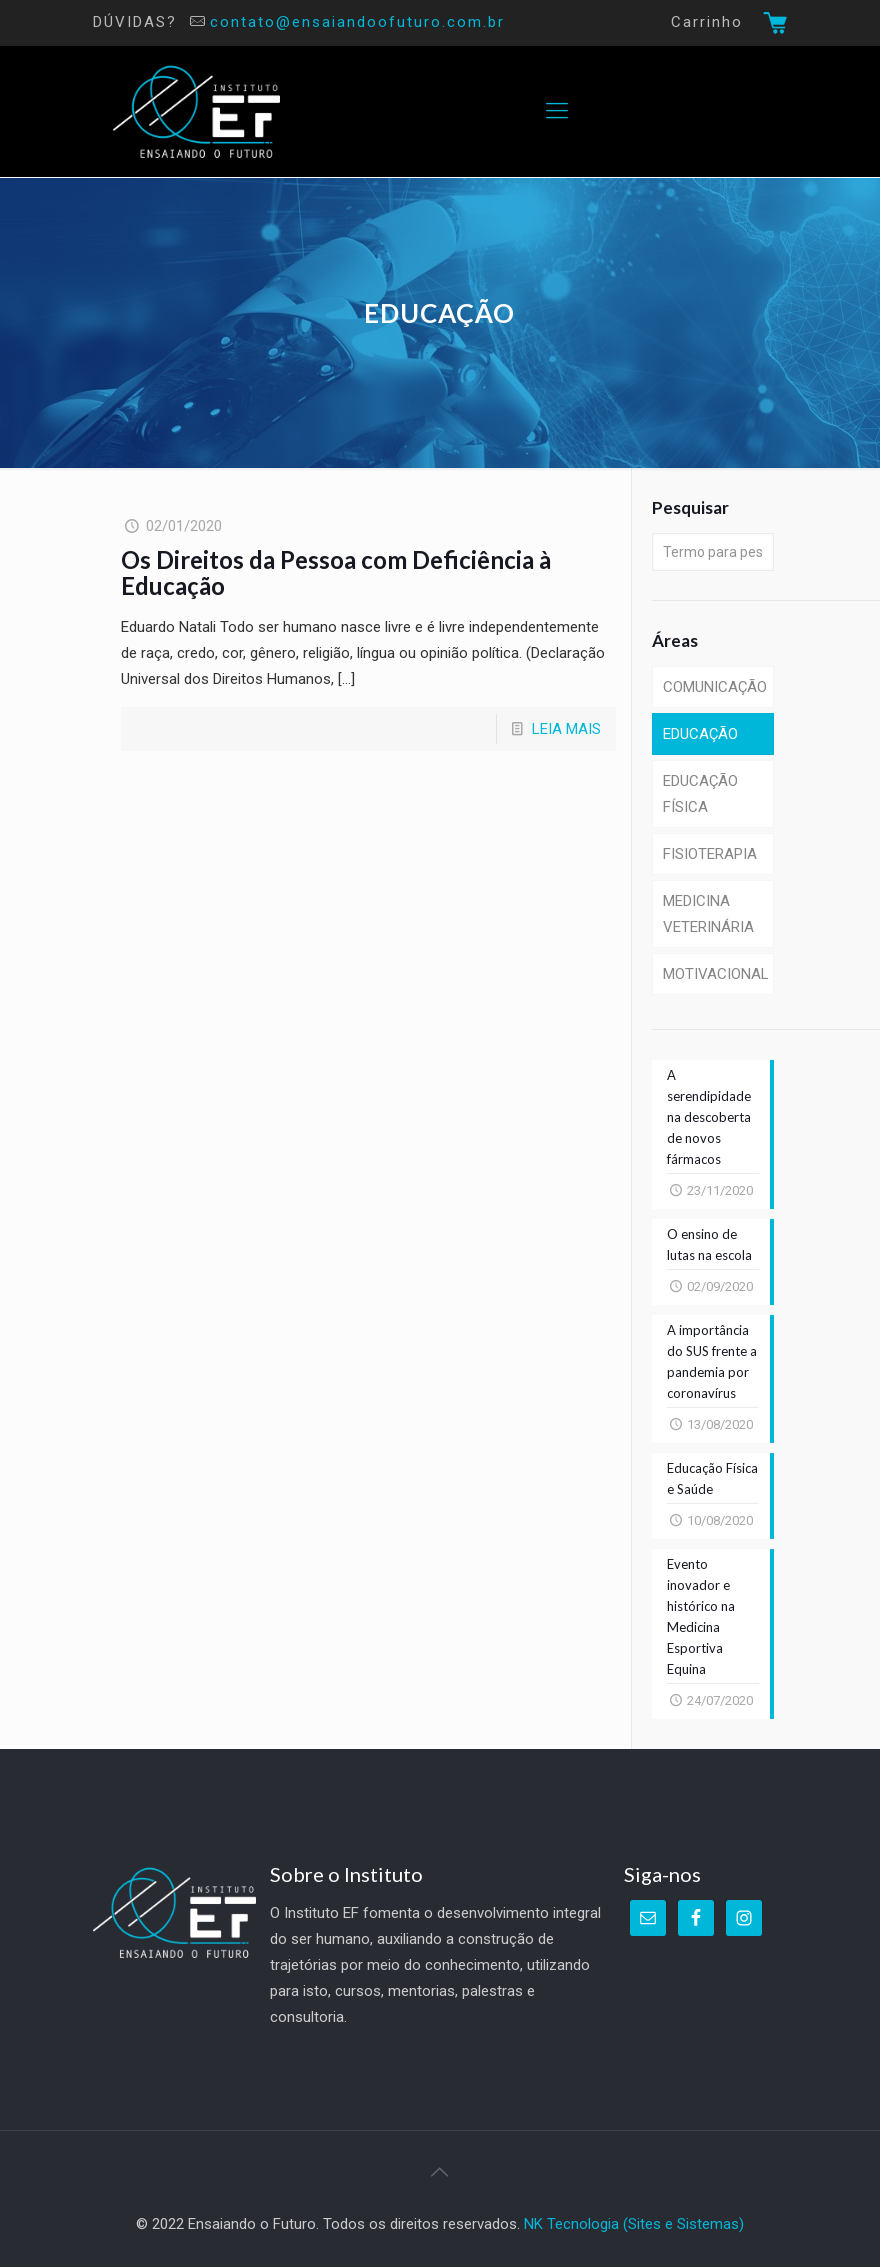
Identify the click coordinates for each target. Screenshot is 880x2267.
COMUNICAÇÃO (715, 687)
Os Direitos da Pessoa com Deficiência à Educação (336, 572)
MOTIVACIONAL (716, 974)
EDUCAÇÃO (700, 734)
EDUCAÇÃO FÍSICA (700, 794)
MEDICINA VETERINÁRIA (708, 914)
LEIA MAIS (566, 729)
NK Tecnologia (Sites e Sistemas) (634, 2224)
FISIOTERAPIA (710, 854)
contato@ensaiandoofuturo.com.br (357, 22)
